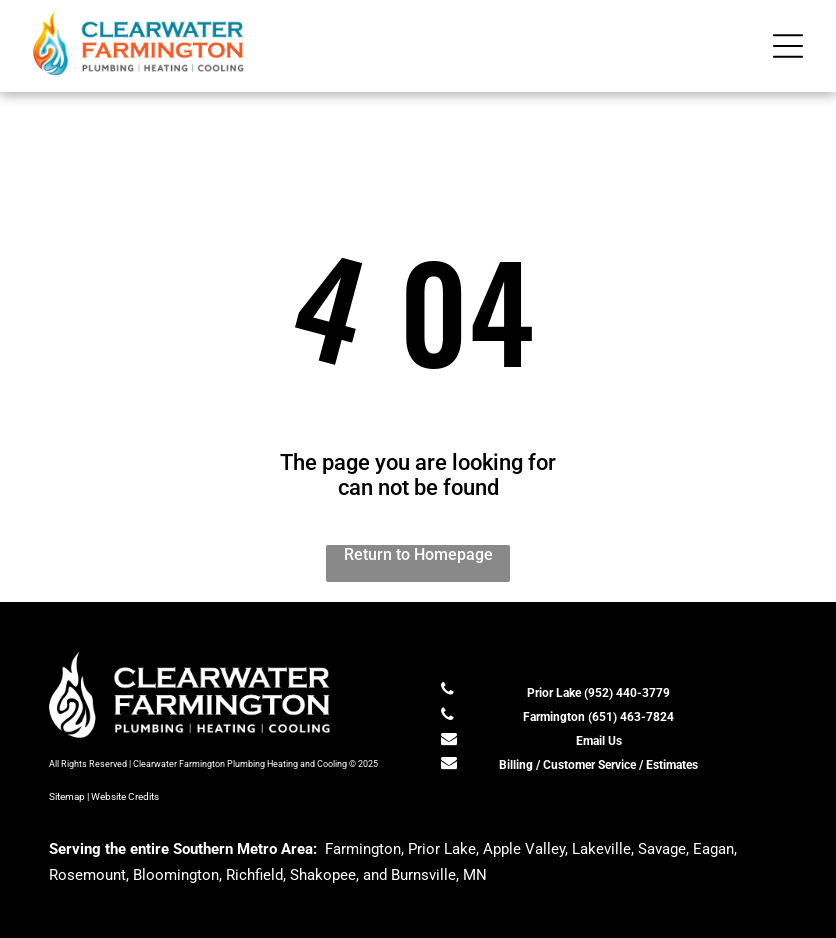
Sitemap (67, 796)
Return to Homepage (418, 554)
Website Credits (125, 796)
